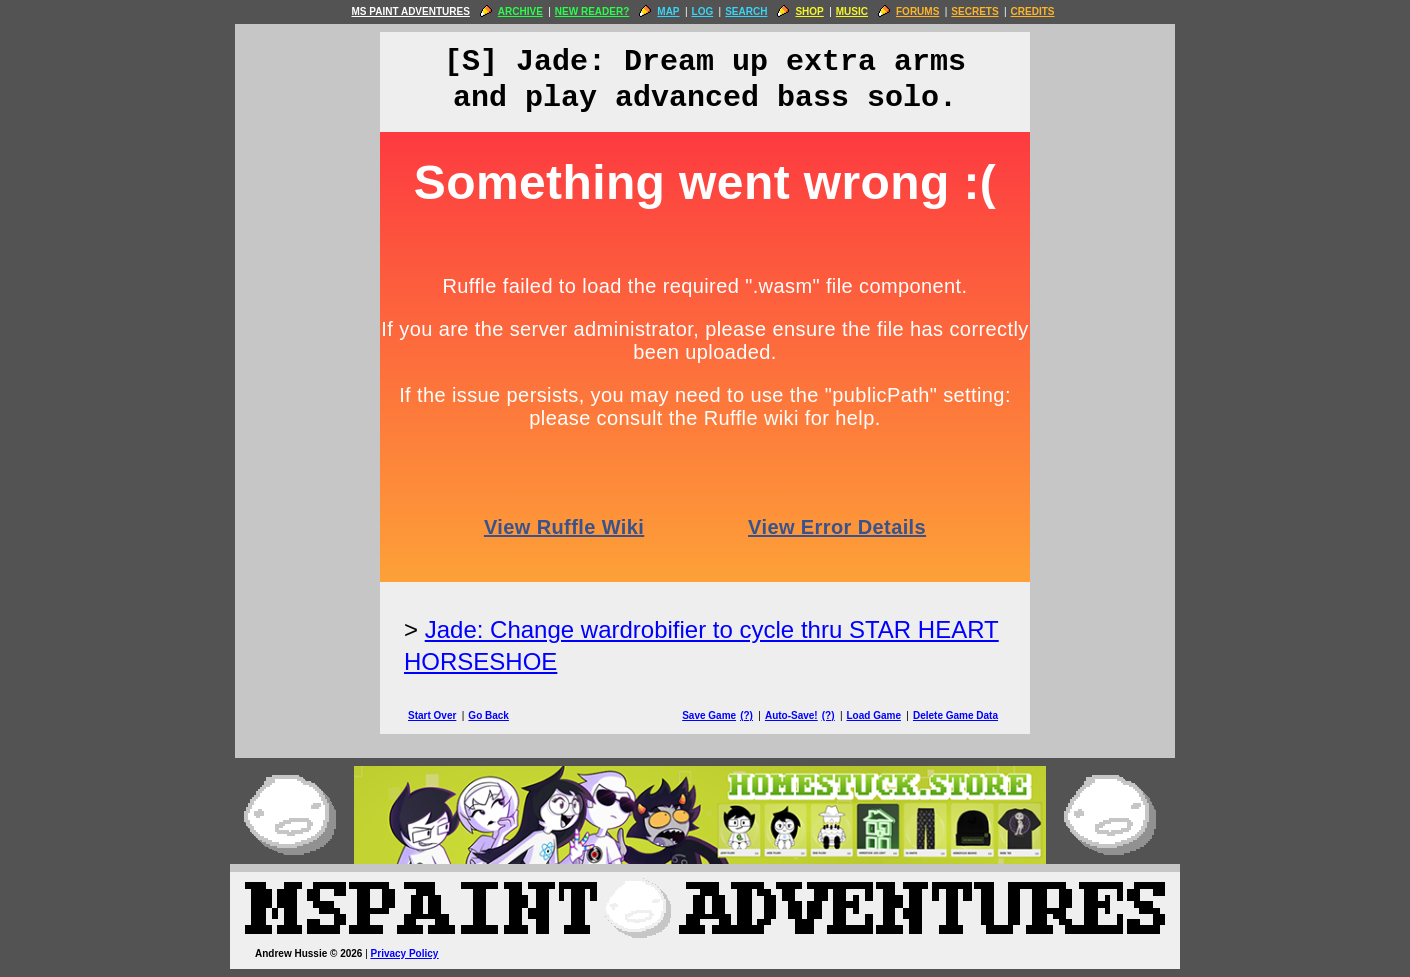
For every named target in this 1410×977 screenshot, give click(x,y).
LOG (703, 11)
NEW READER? (592, 11)
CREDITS (1033, 11)
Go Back (488, 715)
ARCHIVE (520, 11)
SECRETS (974, 11)
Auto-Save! (791, 715)
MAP (668, 11)
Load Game (873, 715)
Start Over (432, 715)
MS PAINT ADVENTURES (410, 11)
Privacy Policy (405, 953)
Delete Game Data (955, 715)
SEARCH (746, 11)
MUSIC (852, 11)
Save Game (709, 715)
